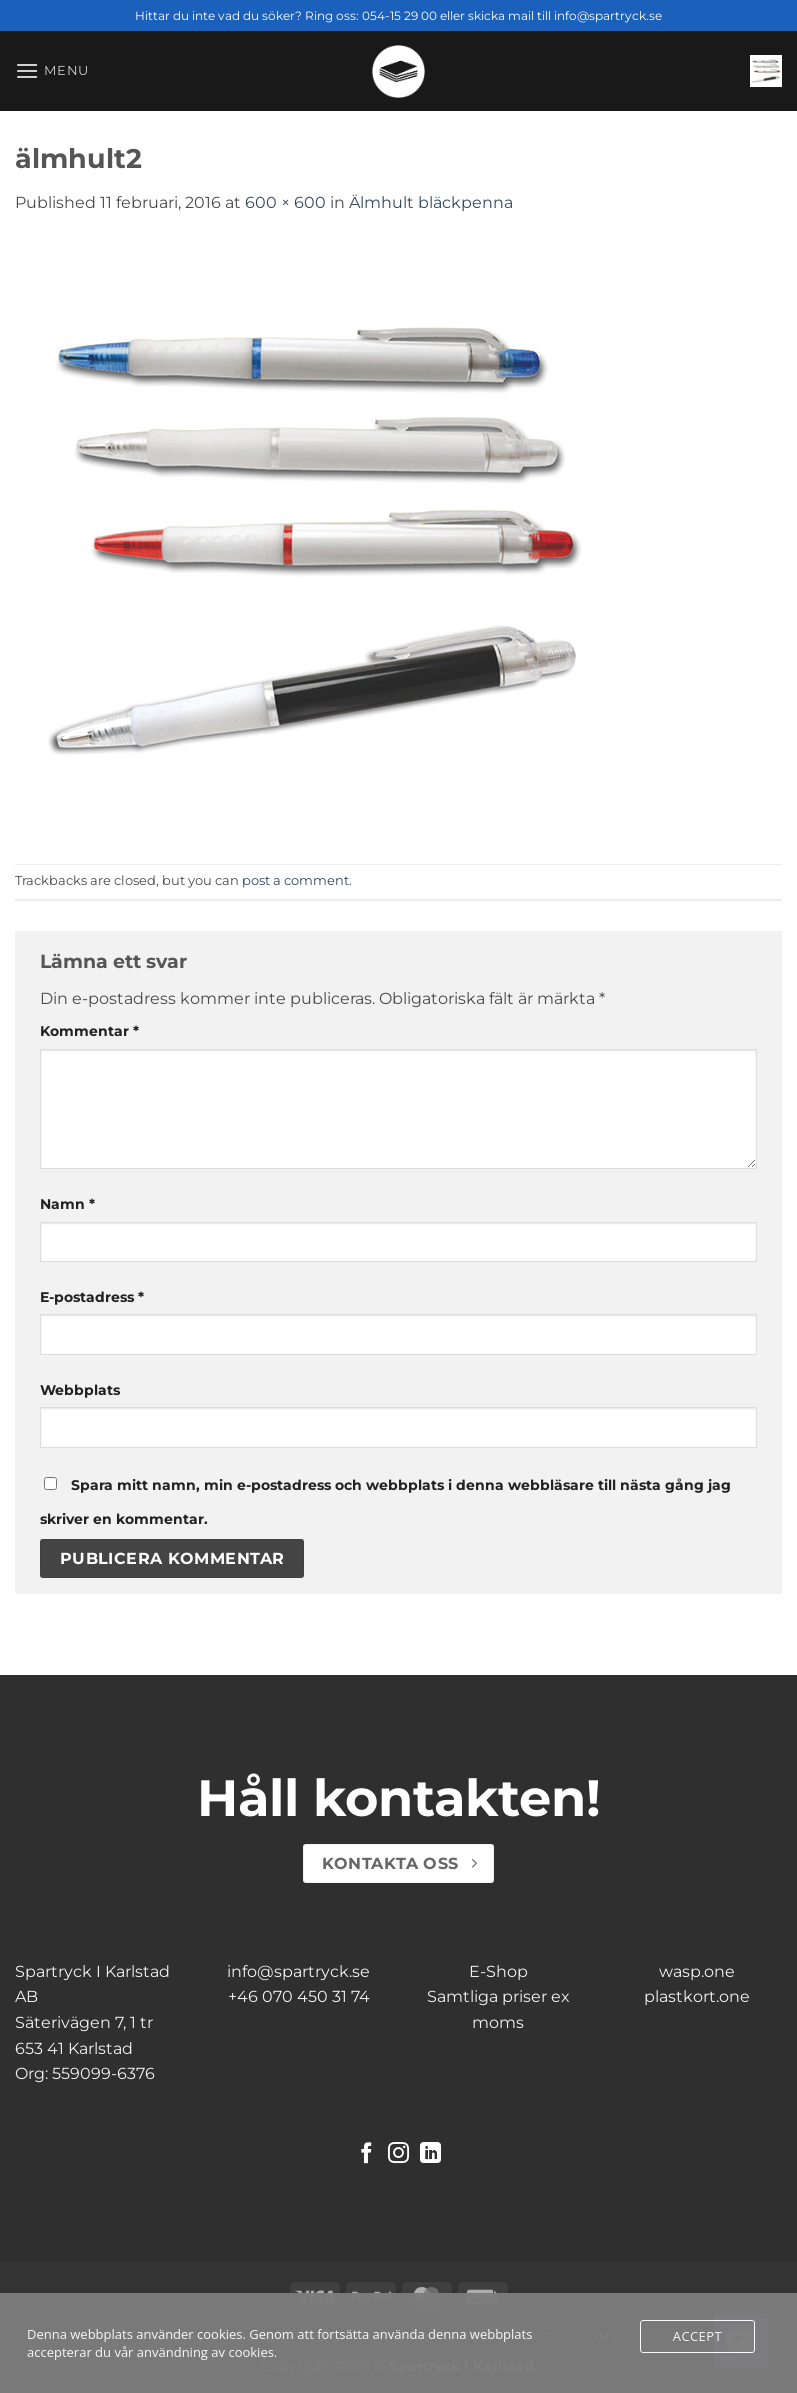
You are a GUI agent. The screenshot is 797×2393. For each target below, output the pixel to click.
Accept (697, 2336)
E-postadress (92, 1297)
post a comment (295, 880)
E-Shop (498, 1971)
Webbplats (80, 1390)
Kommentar (89, 1031)
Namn (67, 1204)
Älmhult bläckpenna (431, 202)
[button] (52, 70)
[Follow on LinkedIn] (430, 2154)
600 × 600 (285, 202)
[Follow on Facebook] (366, 2154)
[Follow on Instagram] (398, 2154)
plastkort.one (697, 1996)
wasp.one (697, 1971)
